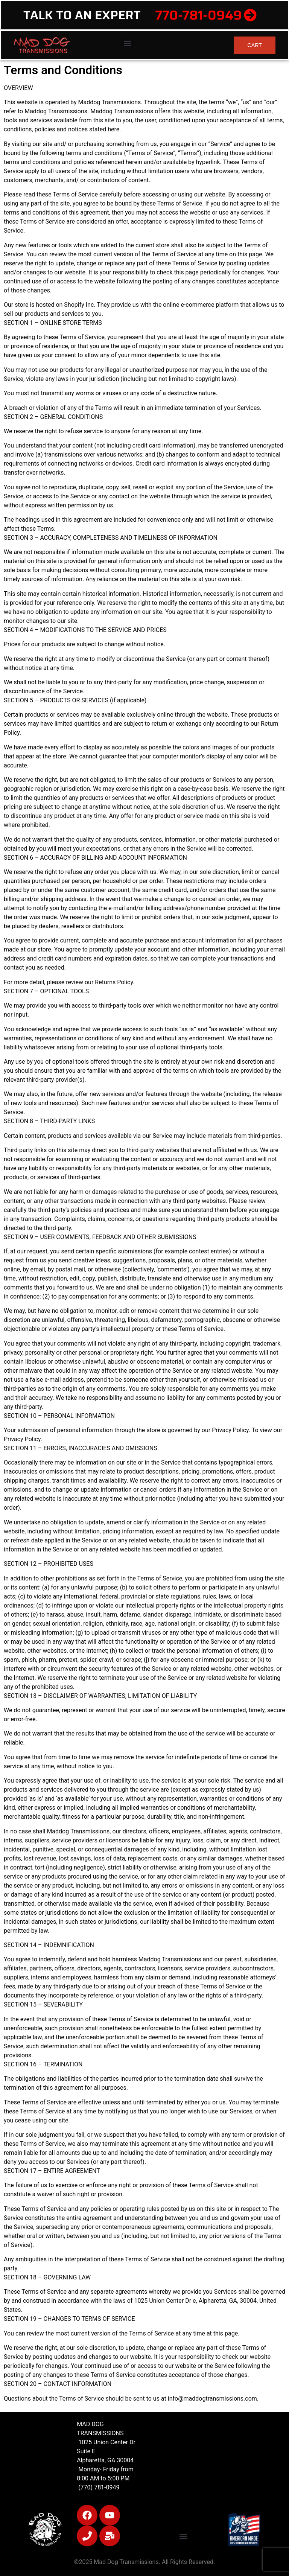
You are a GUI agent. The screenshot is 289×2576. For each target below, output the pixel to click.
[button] (127, 43)
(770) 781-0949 (98, 2487)
